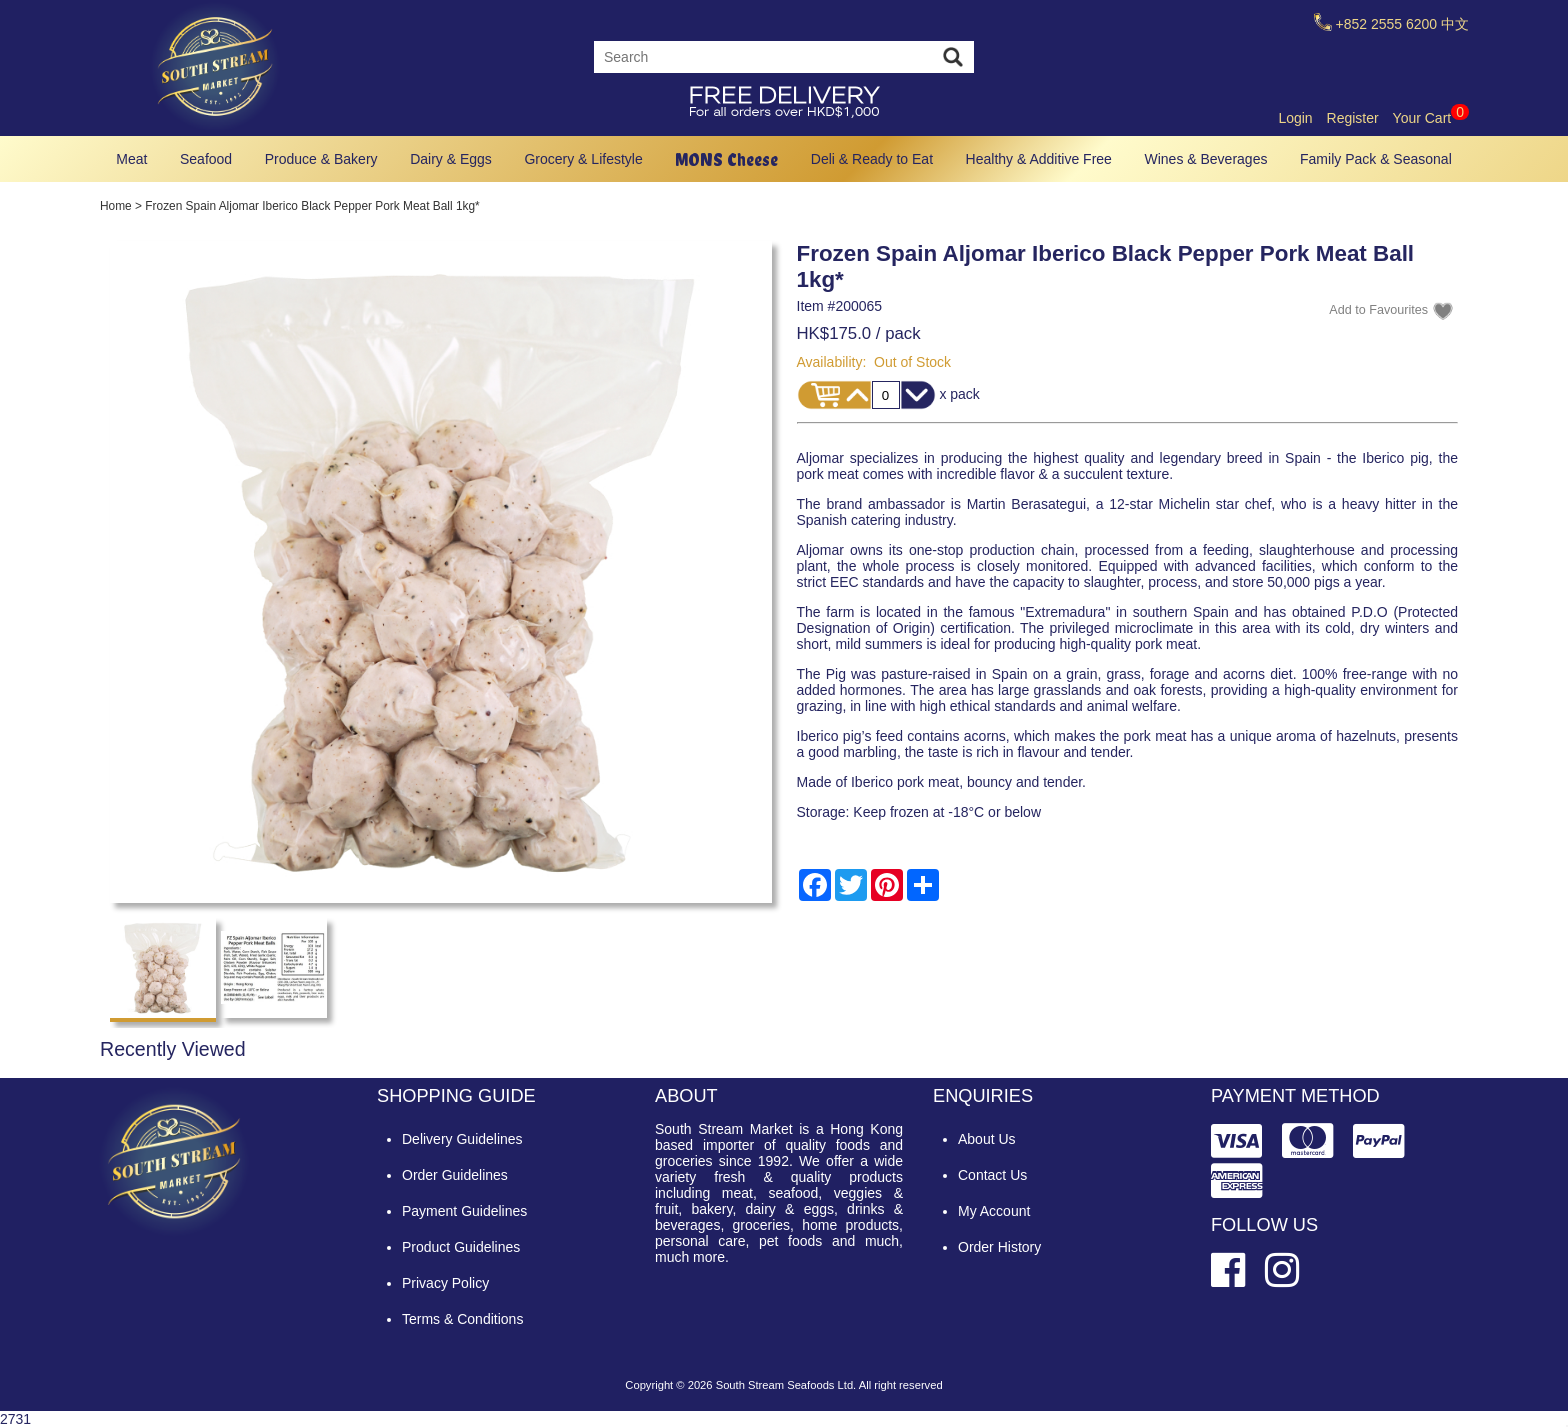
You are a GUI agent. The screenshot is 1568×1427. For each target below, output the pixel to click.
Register (1353, 118)
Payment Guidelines (464, 1211)
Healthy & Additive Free (1039, 159)
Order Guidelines (455, 1175)
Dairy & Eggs (451, 159)
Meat (131, 159)
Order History (999, 1247)
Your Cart (1431, 118)
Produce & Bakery (321, 159)
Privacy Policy (445, 1283)
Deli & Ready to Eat (872, 159)
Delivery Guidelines (462, 1139)
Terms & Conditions (462, 1319)
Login (1295, 118)
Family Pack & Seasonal (1376, 159)
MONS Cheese (726, 159)
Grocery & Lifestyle (583, 159)
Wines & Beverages (1205, 159)
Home (116, 206)
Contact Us (992, 1175)
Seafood (206, 159)
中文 (1455, 24)
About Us (987, 1139)
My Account (994, 1211)
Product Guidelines (461, 1247)
